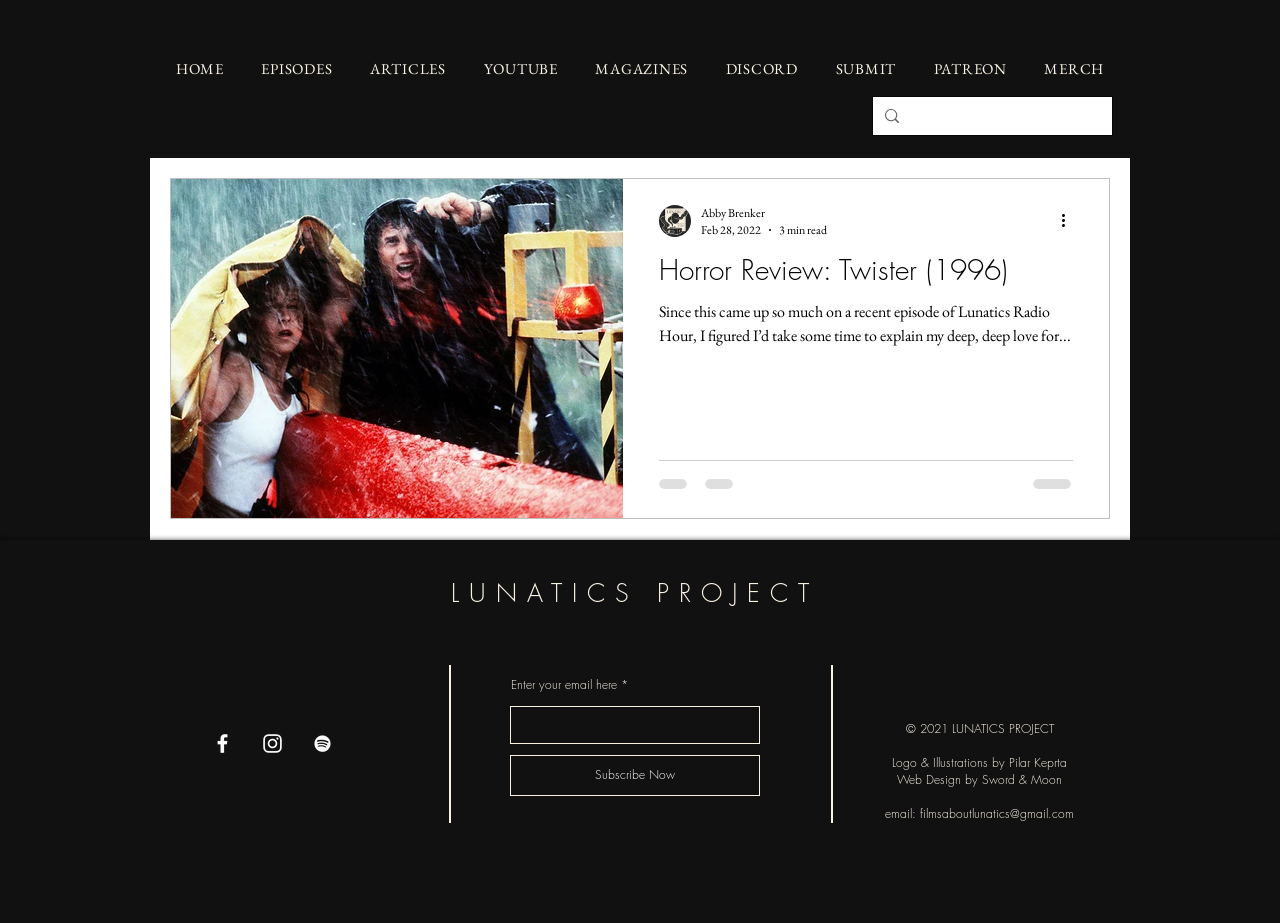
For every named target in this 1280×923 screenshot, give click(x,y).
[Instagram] (272, 743)
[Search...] (990, 116)
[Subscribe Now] (635, 775)
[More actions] (1070, 221)
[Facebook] (222, 743)
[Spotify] (322, 743)
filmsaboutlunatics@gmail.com (997, 813)
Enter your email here (564, 685)
